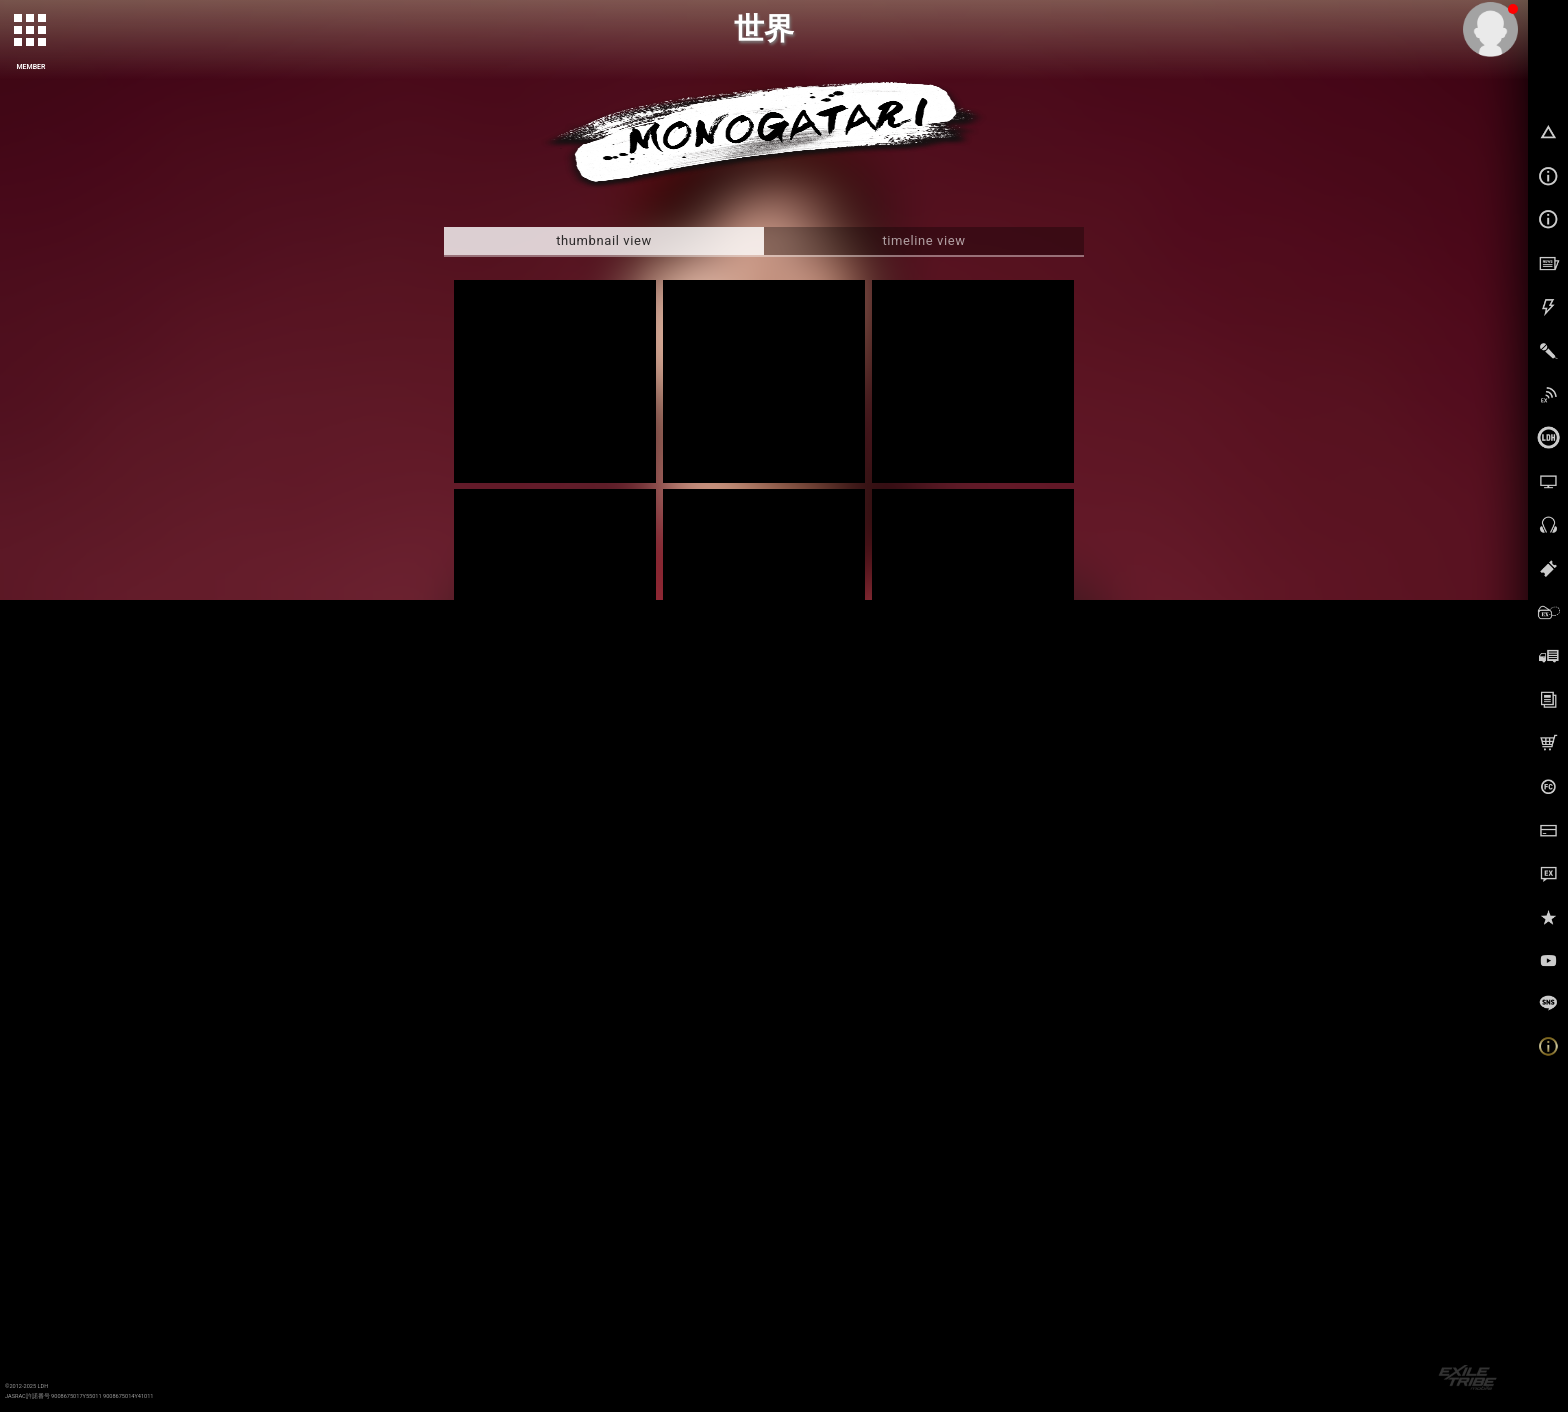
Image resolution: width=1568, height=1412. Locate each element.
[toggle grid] (31, 31)
